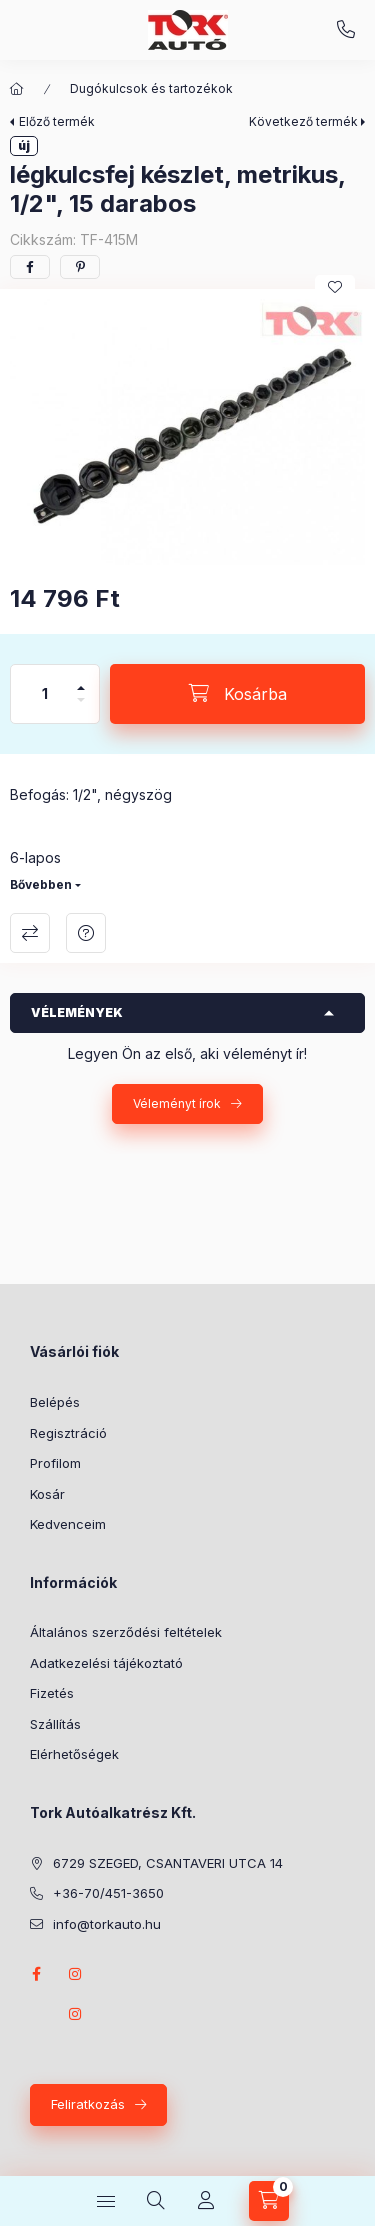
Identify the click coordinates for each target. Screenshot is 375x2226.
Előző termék (57, 121)
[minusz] (81, 708)
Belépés (55, 1402)
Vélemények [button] (77, 1012)
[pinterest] (80, 267)
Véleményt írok (177, 1103)
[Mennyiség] (45, 694)
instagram (76, 1974)
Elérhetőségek (74, 1754)
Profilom (55, 1463)
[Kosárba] (237, 694)
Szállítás (55, 1724)
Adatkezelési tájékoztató (106, 1663)
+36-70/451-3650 (346, 30)
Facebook (36, 1974)
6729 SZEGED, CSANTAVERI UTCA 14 (168, 1863)
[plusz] (81, 679)
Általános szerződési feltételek (126, 1632)
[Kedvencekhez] (335, 287)
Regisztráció (68, 1433)
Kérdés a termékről (86, 933)
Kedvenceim (68, 1524)
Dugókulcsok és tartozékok (151, 88)
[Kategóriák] (106, 2201)
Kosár (47, 1494)
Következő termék (303, 121)
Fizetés (52, 1693)
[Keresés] (156, 2201)
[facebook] (30, 267)
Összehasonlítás (30, 933)
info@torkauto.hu (107, 1924)
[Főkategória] (17, 89)
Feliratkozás (88, 2104)
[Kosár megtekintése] (269, 2201)
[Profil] (206, 2201)
